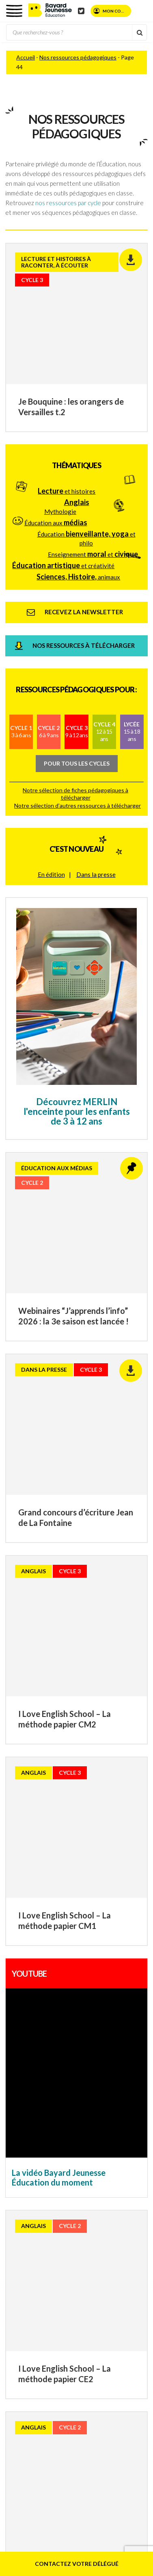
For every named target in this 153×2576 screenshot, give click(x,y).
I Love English (64, 2272)
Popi (107, 2223)
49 (97, 1787)
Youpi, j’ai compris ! (70, 2239)
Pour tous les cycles (77, 642)
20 (52, 1772)
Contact (111, 2150)
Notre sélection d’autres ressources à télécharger (77, 684)
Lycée (132, 610)
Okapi (61, 2280)
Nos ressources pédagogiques (77, 57)
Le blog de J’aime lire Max (83, 2256)
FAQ (59, 2158)
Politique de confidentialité (82, 2182)
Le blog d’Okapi (93, 2280)
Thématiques (76, 344)
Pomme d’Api (54, 2231)
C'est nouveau (77, 728)
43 (138, 1772)
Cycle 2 (49, 610)
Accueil (25, 57)
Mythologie (60, 390)
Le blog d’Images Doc (100, 2264)
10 (37, 1772)
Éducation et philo (86, 416)
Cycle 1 (21, 610)
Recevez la (55, 1870)
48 (81, 1787)
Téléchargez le (75, 1892)
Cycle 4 (104, 610)
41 (106, 1772)
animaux (78, 455)
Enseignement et (93, 432)
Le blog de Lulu (67, 2248)
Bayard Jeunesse (74, 2223)
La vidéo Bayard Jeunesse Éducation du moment (59, 1571)
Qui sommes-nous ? (69, 2150)
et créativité (63, 443)
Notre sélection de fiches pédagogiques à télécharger (75, 672)
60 (119, 1787)
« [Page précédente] (14, 1771)
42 (122, 1772)
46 (49, 1787)
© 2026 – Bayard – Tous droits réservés (85, 2195)
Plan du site (59, 2166)
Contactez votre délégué (77, 2563)
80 (65, 1803)
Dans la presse (96, 753)
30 (68, 1772)
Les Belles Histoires (102, 2231)
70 (135, 1787)
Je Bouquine (103, 2272)
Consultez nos (70, 1881)
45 (33, 1787)
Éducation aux (55, 401)
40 (91, 1772)
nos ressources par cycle (68, 202)
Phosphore (62, 2288)
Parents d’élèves (92, 2158)
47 (65, 1787)
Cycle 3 (76, 610)
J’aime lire (104, 2248)
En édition (51, 753)
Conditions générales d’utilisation (82, 2174)
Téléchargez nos (81, 1903)
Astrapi (110, 2239)
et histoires (66, 369)
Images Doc (53, 2264)
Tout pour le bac (102, 2288)
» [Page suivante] (87, 1802)
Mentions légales (100, 2166)
